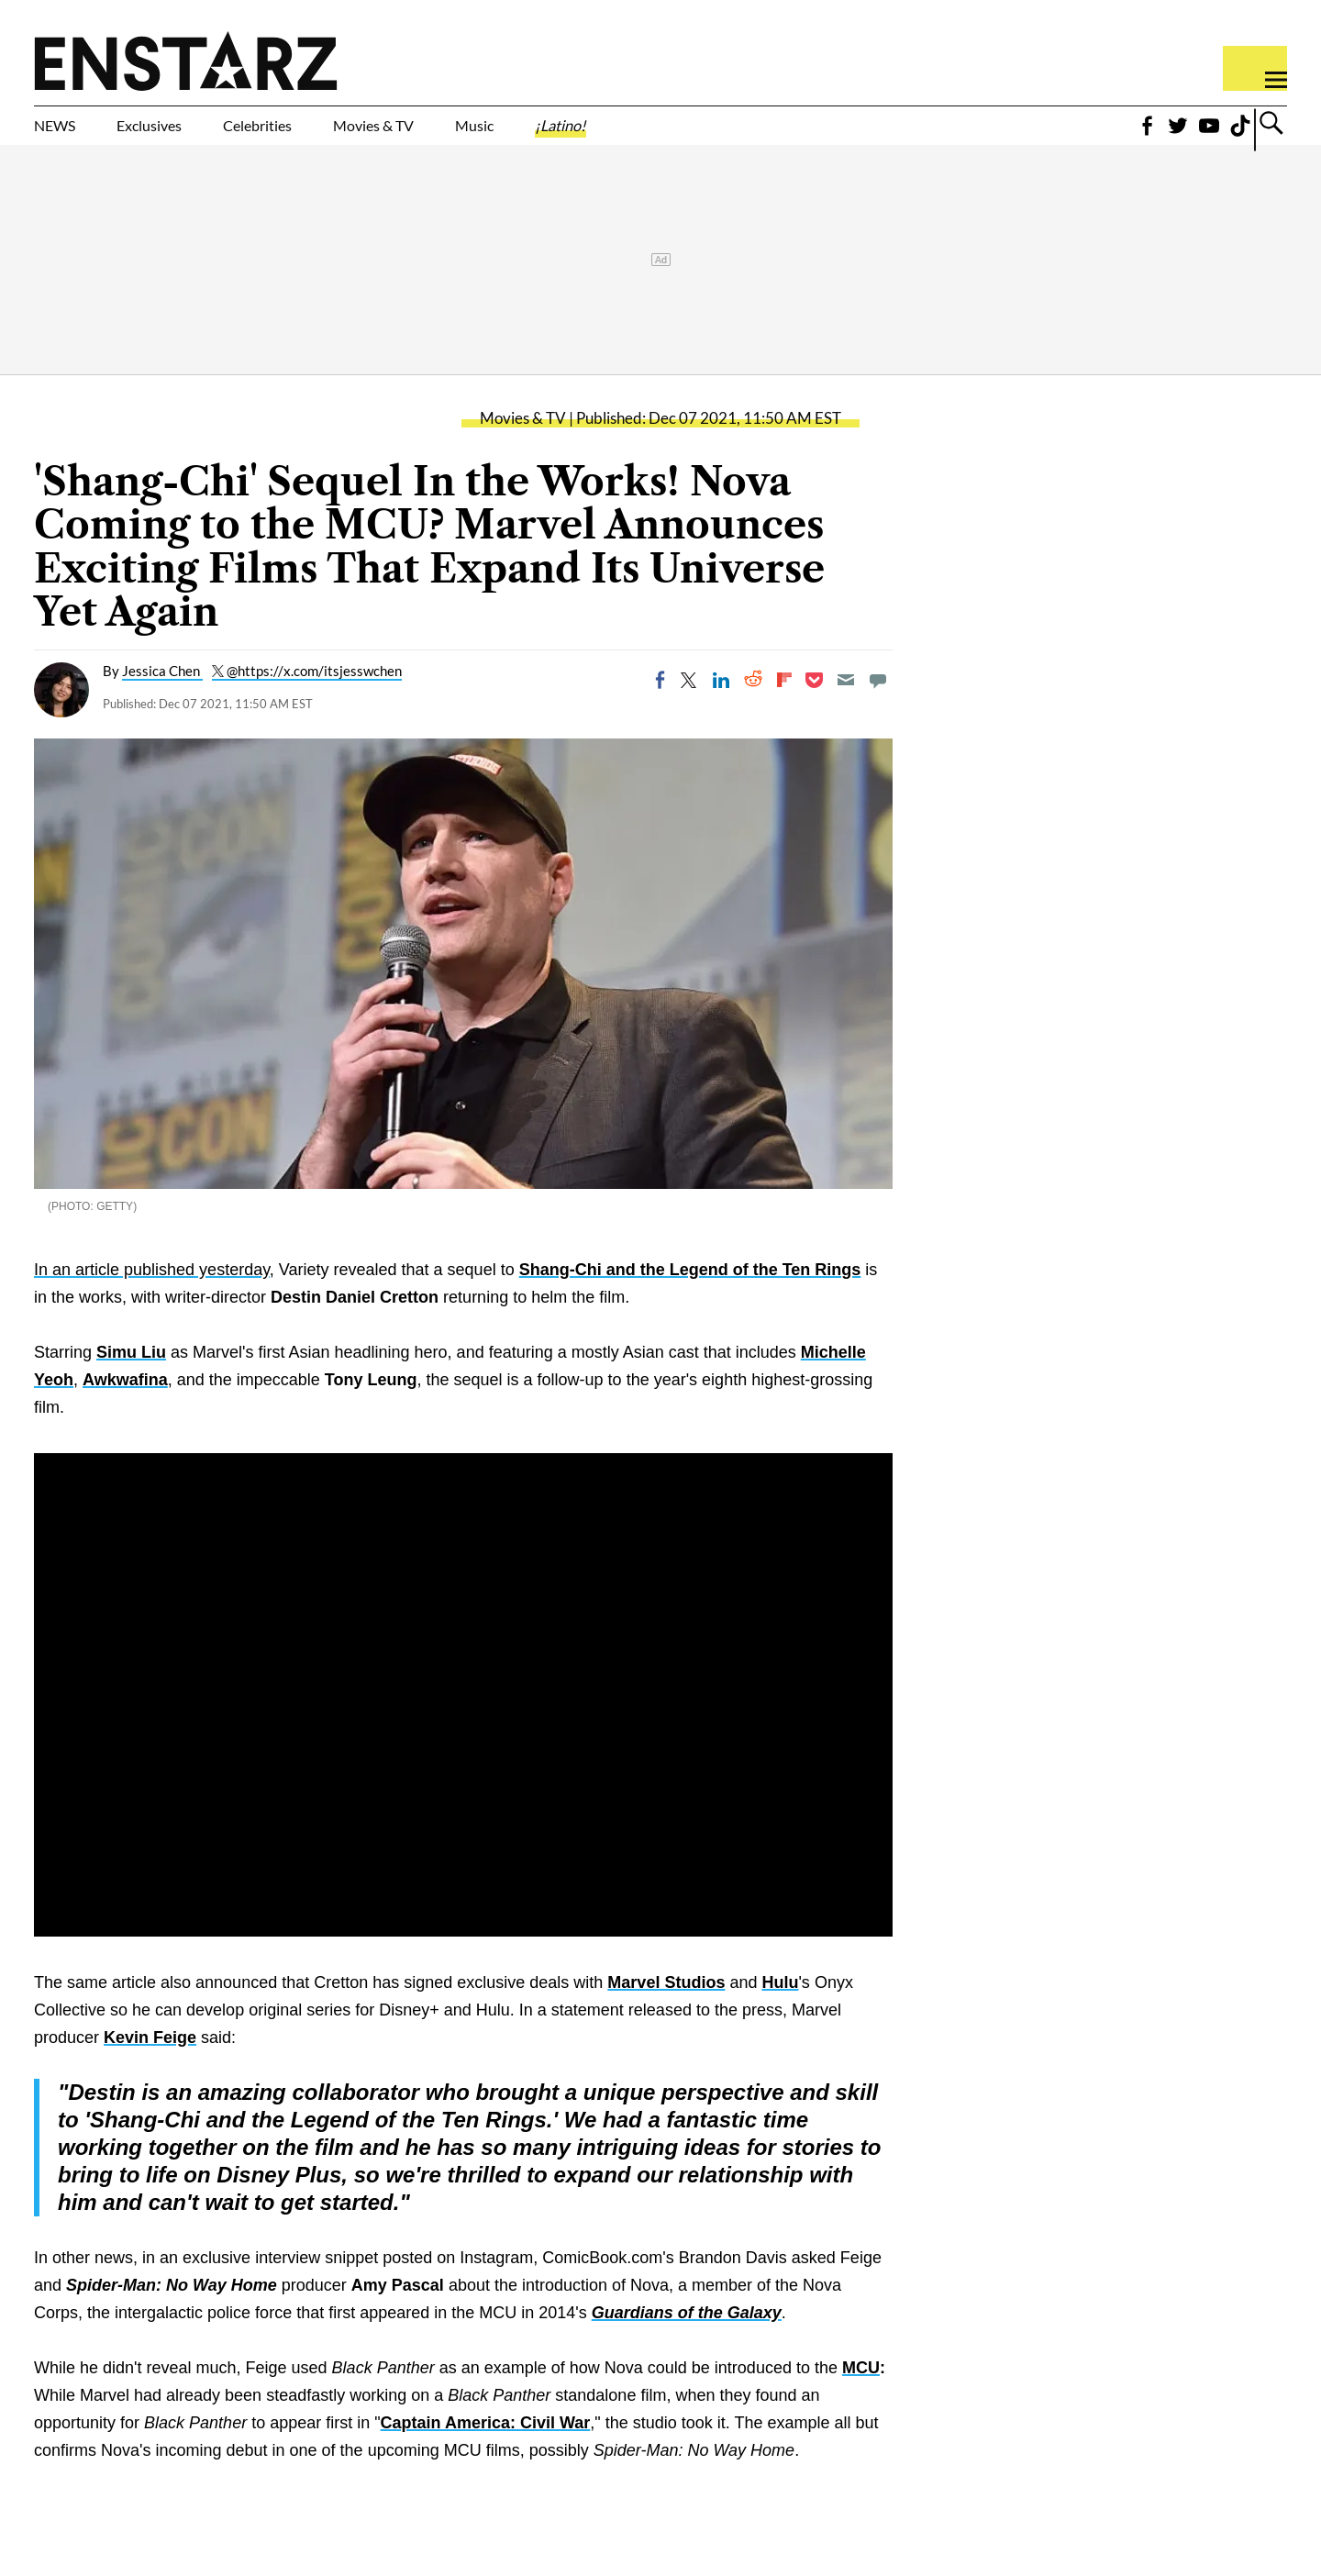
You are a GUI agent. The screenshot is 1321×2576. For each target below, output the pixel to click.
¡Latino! (752, 135)
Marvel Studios (666, 2012)
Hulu (779, 2012)
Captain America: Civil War (486, 2452)
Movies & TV (503, 135)
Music (640, 135)
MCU (861, 2397)
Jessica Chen (162, 700)
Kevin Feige (150, 2067)
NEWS (66, 135)
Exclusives (193, 135)
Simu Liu (131, 1381)
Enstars (186, 60)
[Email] (845, 709)
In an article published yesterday (152, 1299)
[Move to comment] (878, 709)
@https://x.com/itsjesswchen (314, 700)
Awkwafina (125, 1409)
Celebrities (342, 135)
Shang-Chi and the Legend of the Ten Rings (690, 1299)
